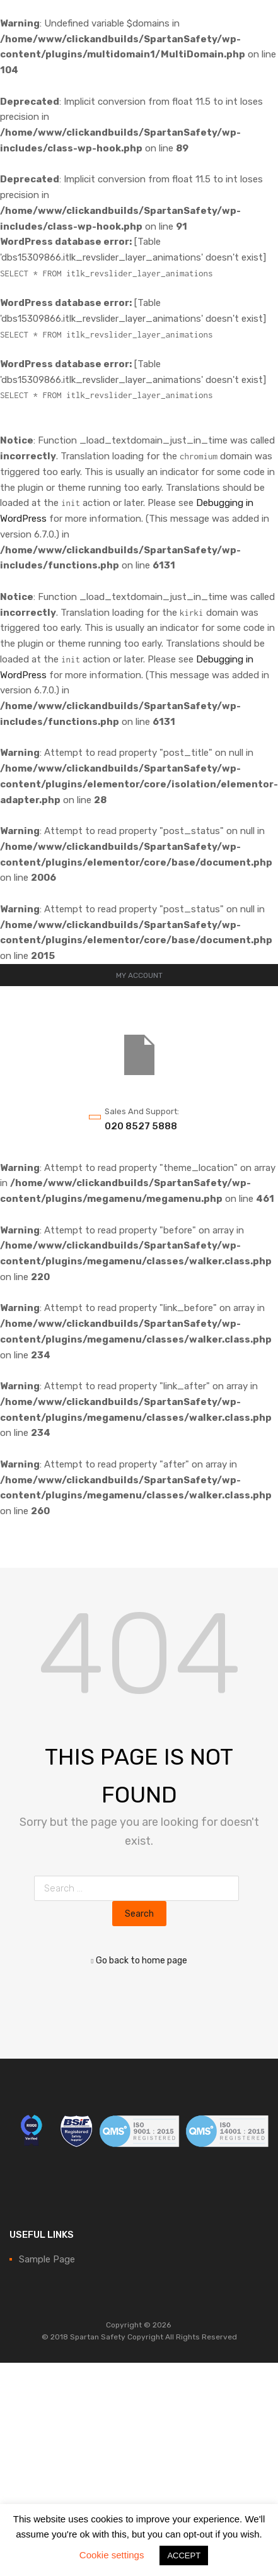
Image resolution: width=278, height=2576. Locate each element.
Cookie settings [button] (111, 2555)
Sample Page (47, 2259)
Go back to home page (139, 1960)
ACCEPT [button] (183, 2555)
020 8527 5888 (135, 1126)
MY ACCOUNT (139, 975)
